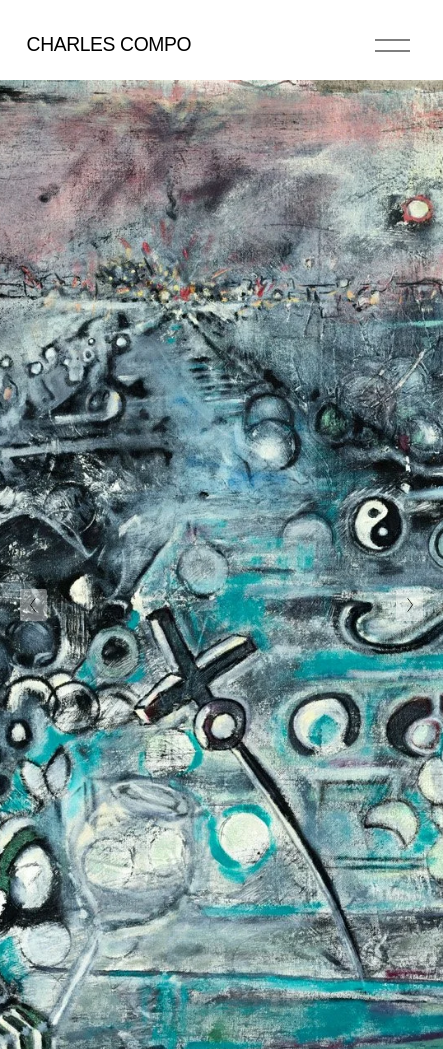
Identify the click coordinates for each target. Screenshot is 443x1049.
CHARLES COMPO (109, 44)
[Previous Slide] (33, 605)
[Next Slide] (409, 605)
